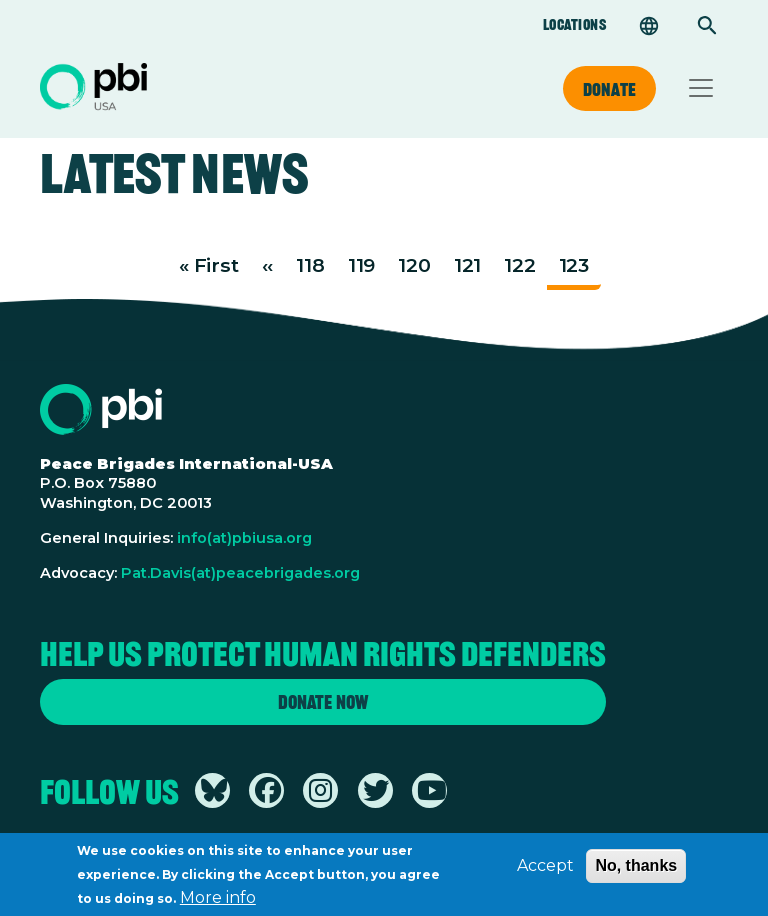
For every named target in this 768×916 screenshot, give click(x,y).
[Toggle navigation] (701, 88)
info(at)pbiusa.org (244, 538)
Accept (545, 871)
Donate (609, 89)
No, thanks (636, 871)
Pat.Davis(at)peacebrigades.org (240, 573)
